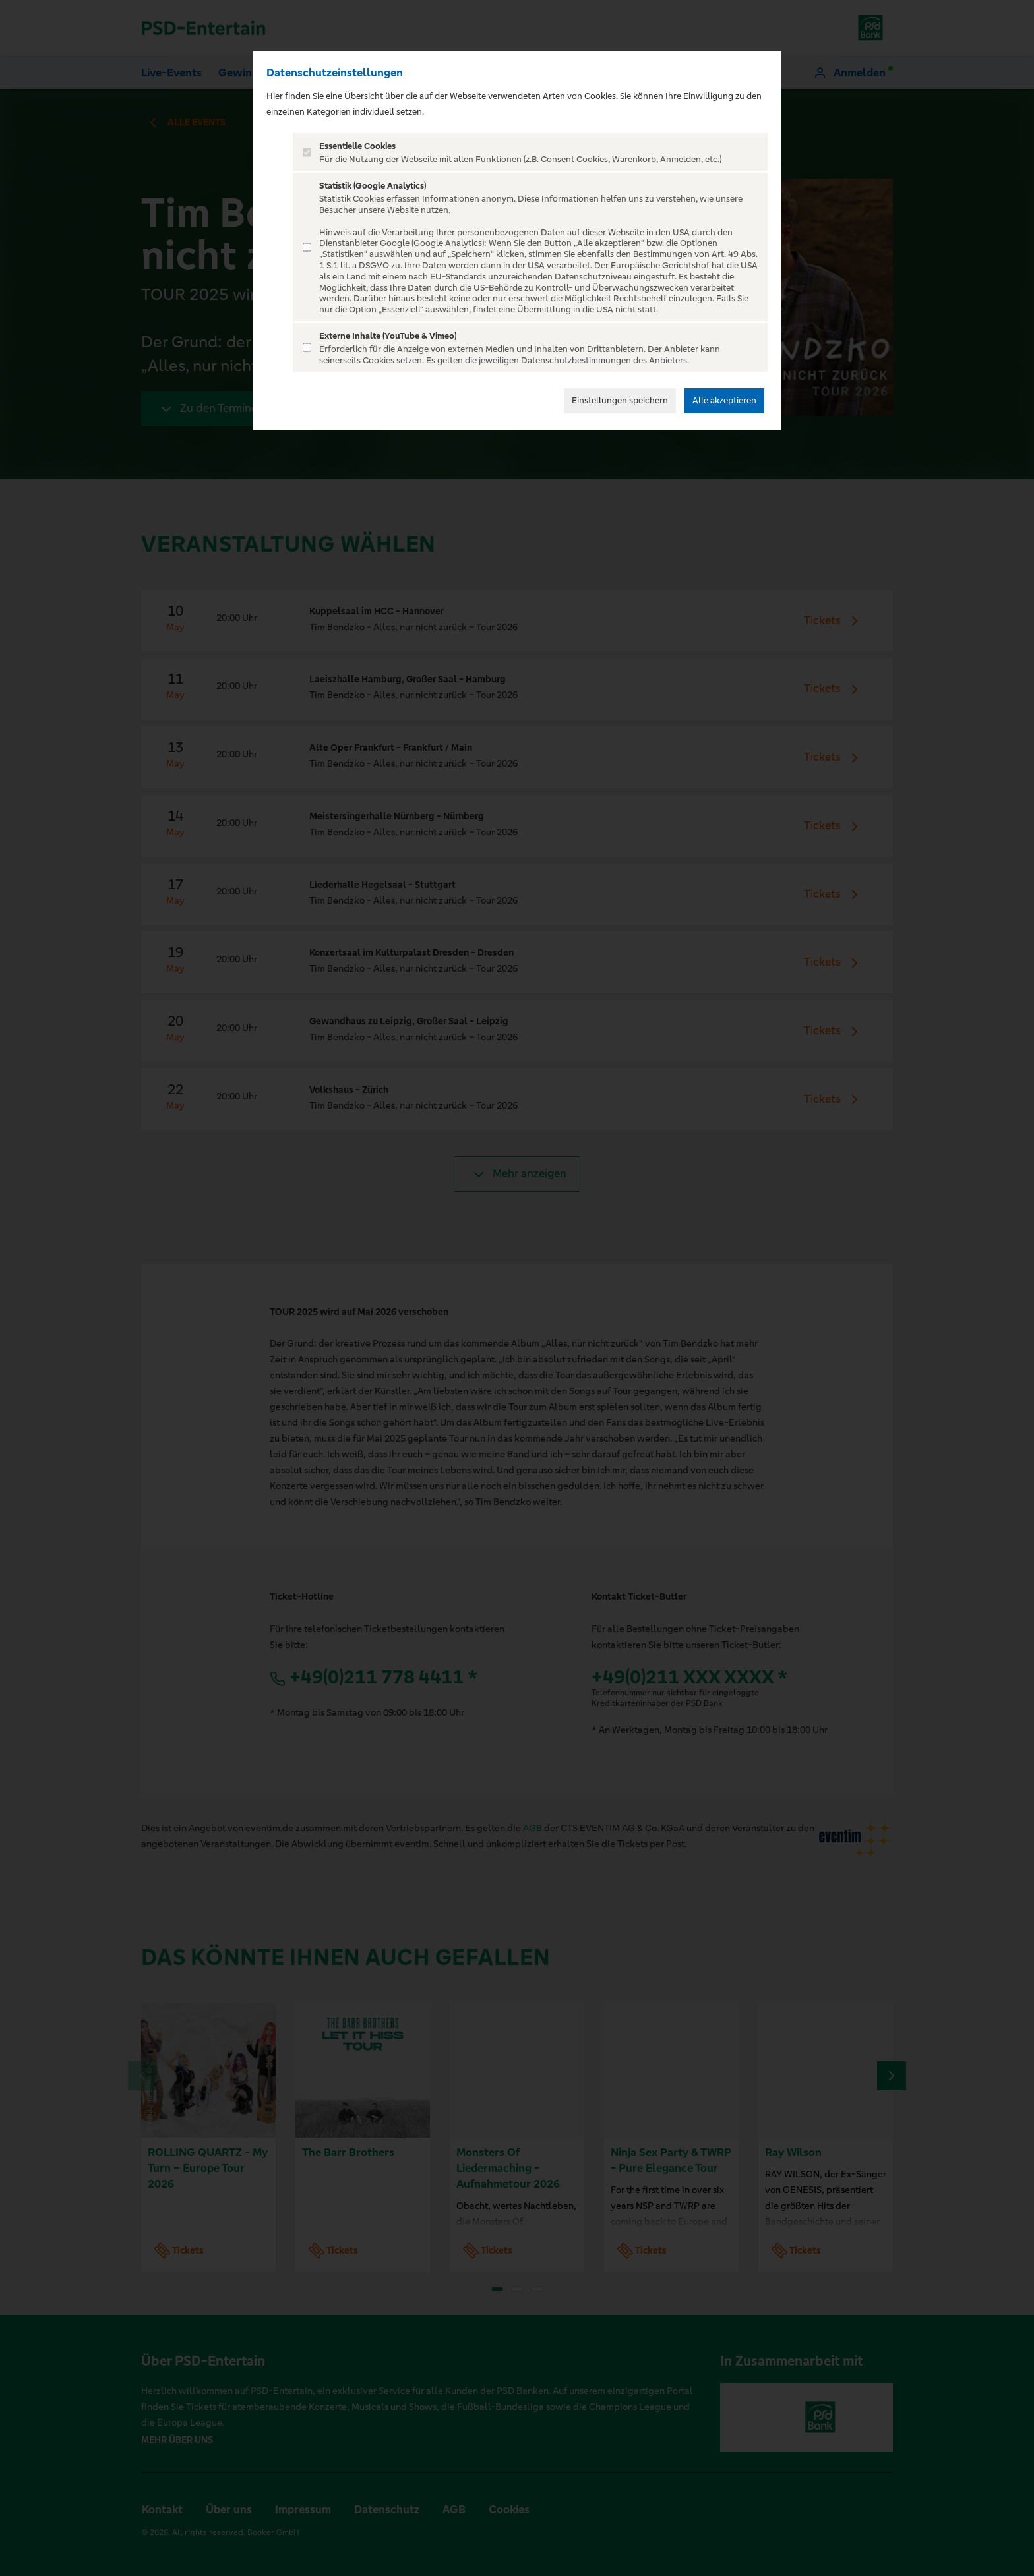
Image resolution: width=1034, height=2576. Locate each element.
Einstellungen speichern (620, 400)
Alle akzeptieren (724, 400)
